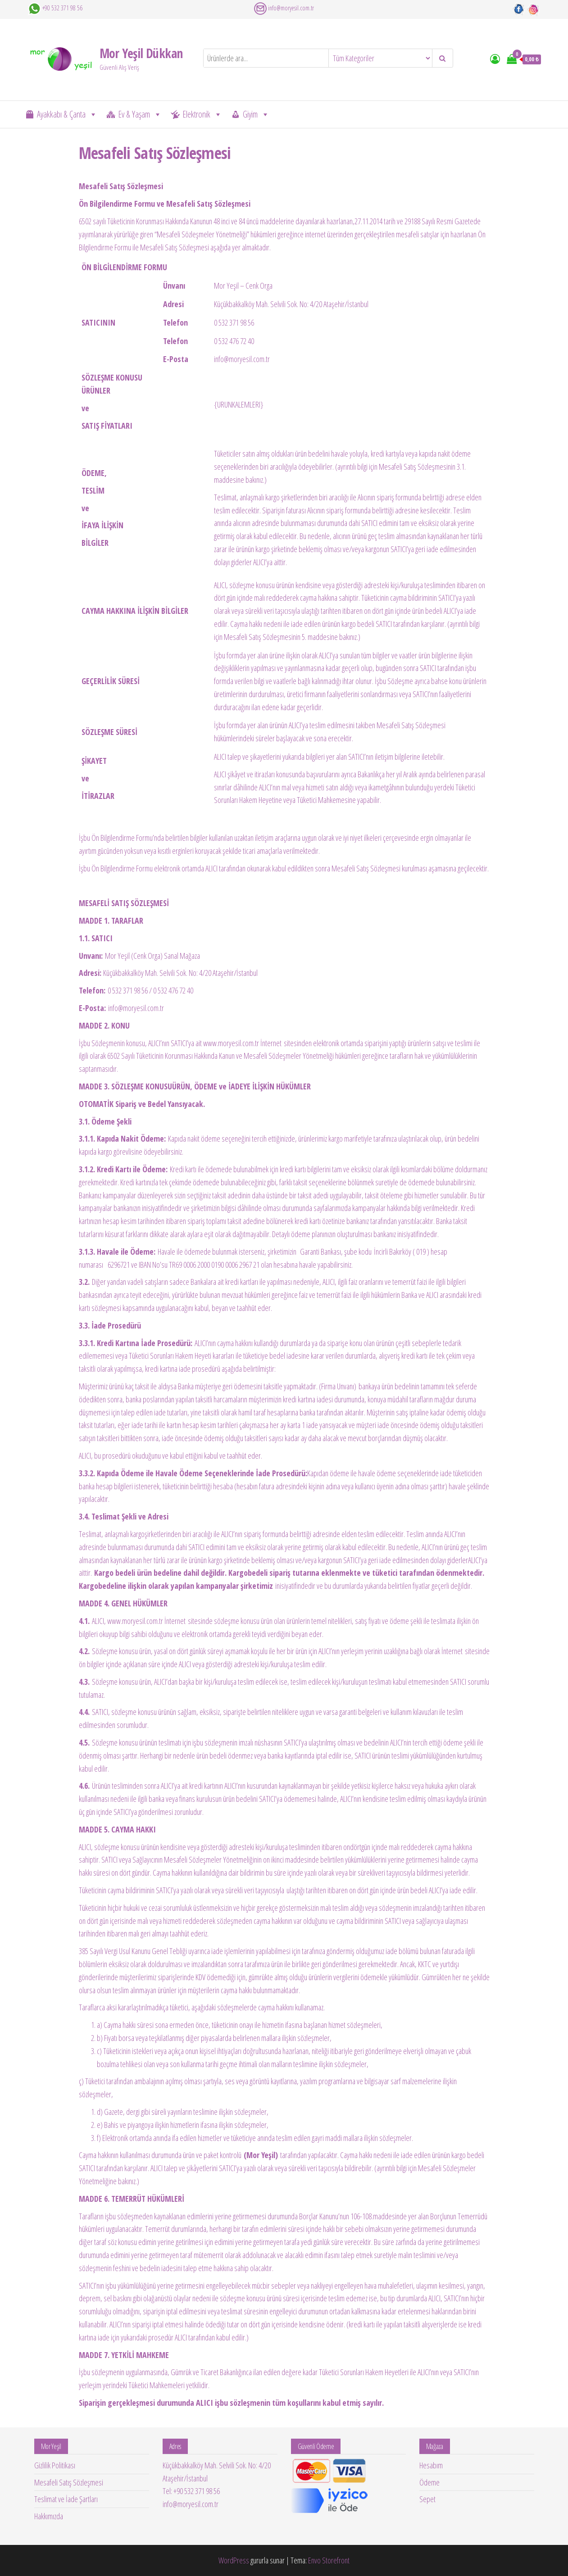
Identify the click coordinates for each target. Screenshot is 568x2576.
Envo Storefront (329, 2560)
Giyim (256, 114)
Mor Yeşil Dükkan (141, 53)
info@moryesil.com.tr (291, 8)
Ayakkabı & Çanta (67, 114)
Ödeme (429, 2482)
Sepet (427, 2499)
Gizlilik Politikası (54, 2465)
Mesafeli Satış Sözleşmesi (68, 2482)
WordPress (233, 2560)
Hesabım (431, 2465)
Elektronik (202, 114)
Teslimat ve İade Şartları (66, 2499)
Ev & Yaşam (140, 114)
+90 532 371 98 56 (62, 8)
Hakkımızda (48, 2516)
